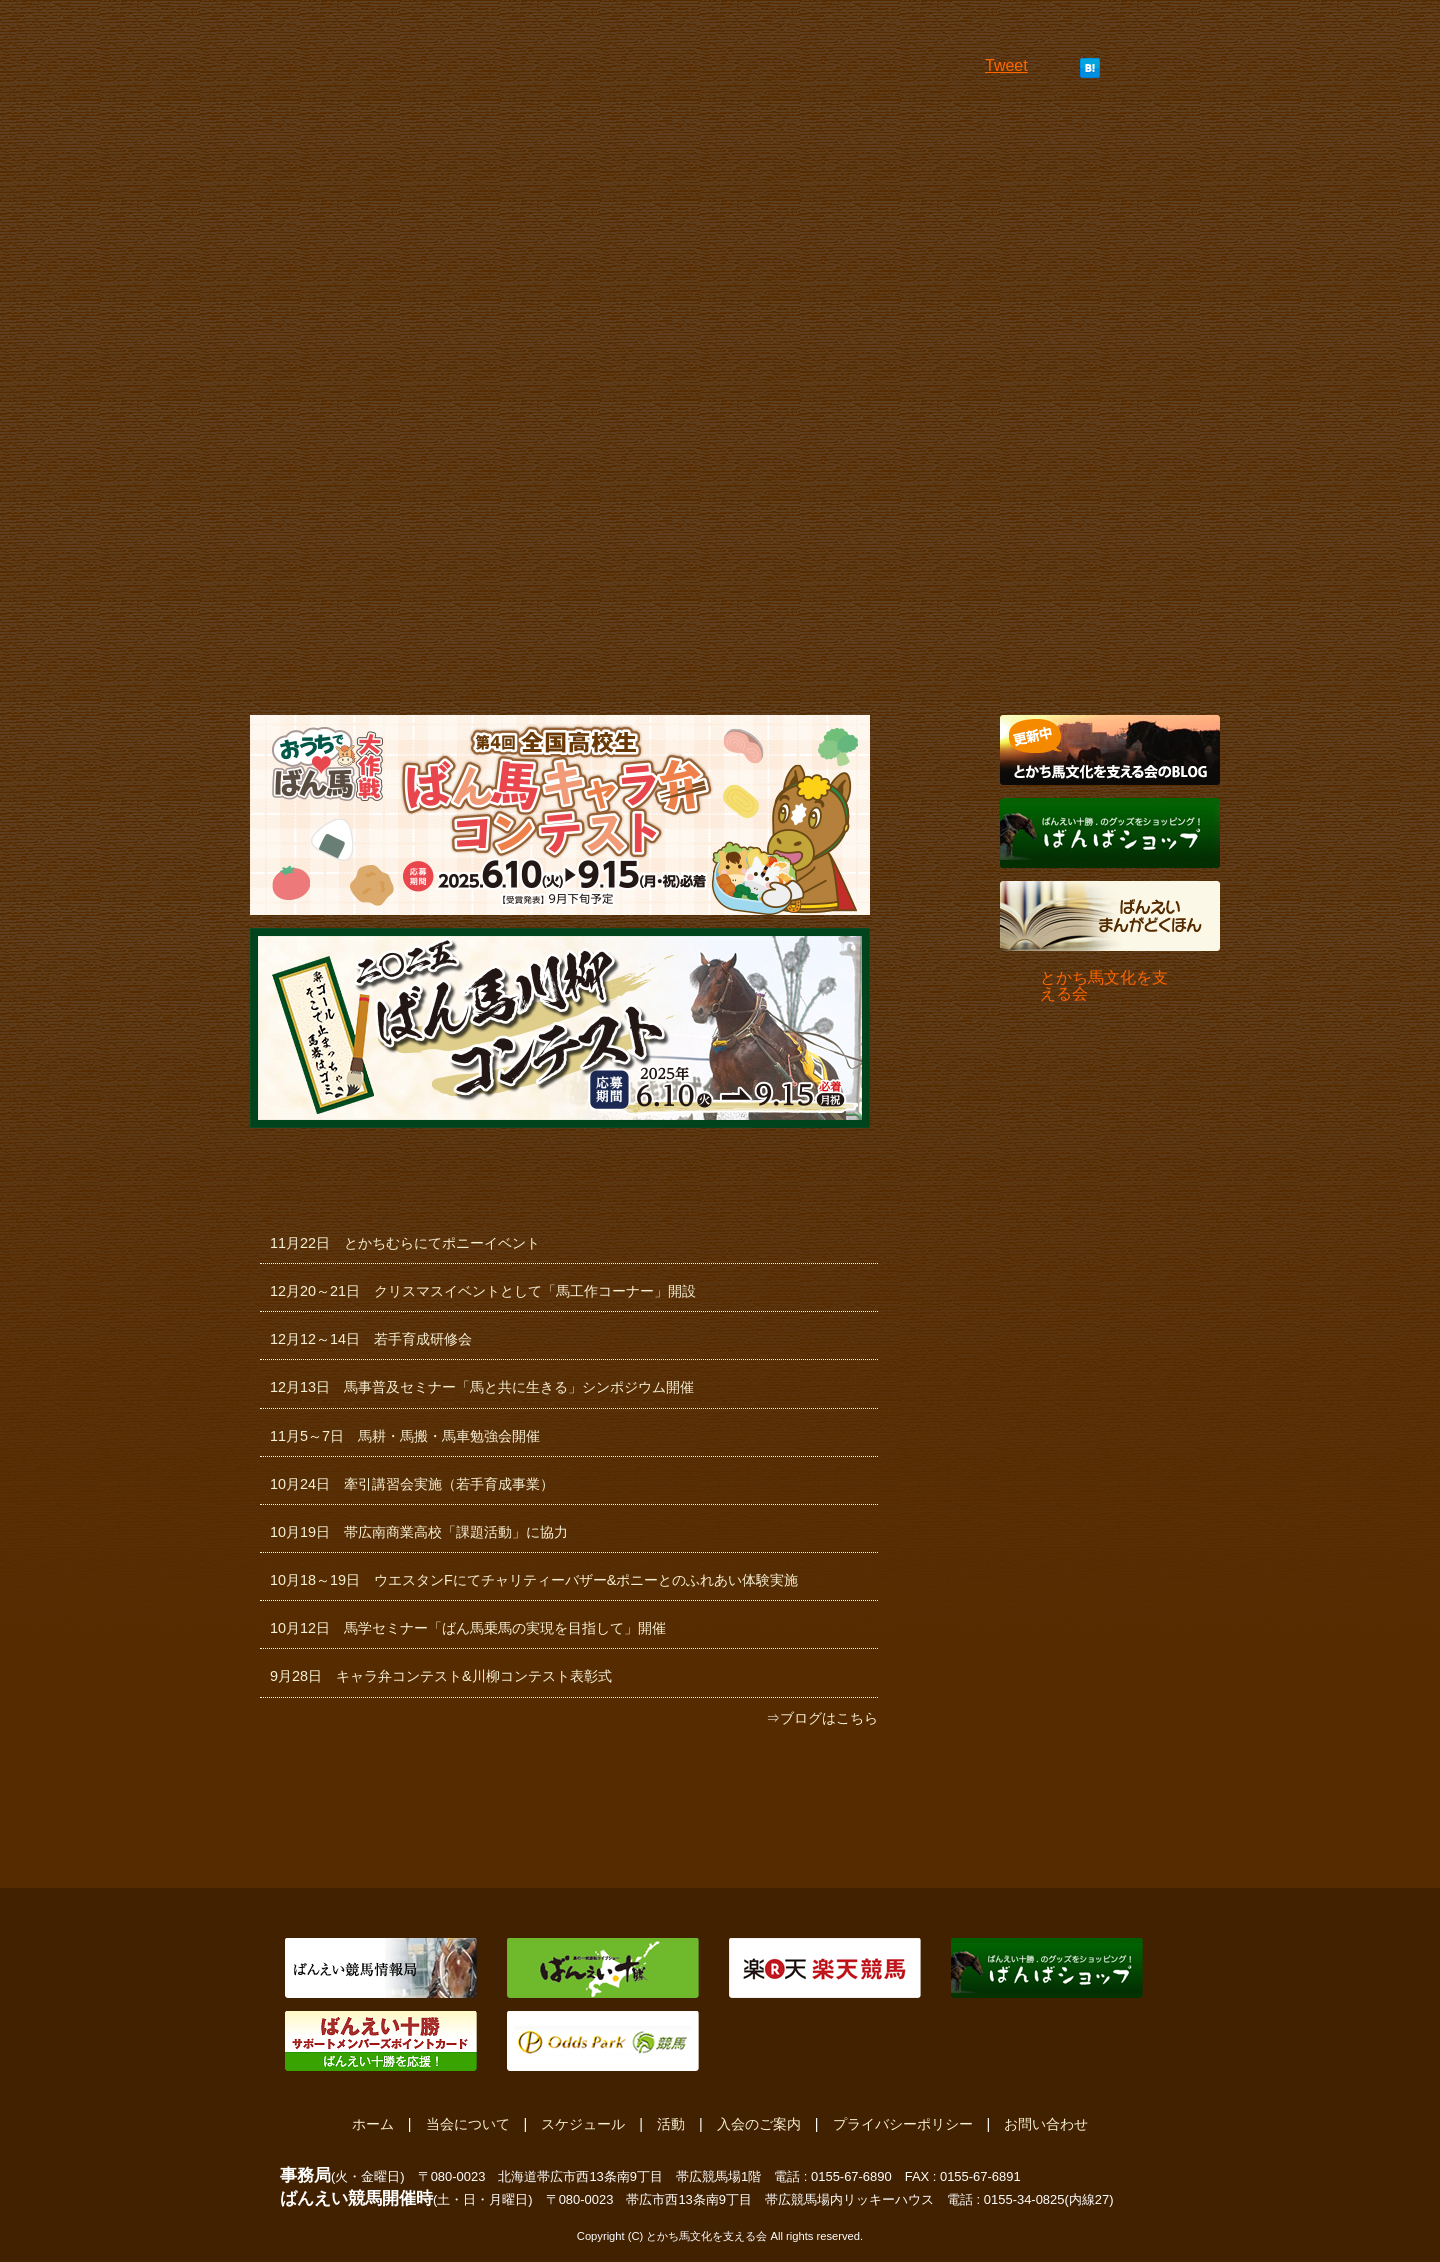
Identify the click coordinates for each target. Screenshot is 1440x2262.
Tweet (1006, 65)
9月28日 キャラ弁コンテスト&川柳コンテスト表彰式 (441, 1676)
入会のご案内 (759, 2124)
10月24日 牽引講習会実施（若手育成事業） (412, 1484)
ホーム (373, 2124)
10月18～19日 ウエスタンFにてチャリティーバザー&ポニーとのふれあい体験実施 (534, 1580)
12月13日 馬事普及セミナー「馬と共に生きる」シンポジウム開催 (482, 1387)
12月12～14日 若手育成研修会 (371, 1339)
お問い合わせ (1046, 2124)
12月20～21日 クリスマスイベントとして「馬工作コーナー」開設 (483, 1291)
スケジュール (583, 2124)
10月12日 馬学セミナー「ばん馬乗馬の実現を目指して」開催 (468, 1628)
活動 (671, 2124)
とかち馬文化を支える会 (1104, 985)
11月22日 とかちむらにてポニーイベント (405, 1243)
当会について (468, 2124)
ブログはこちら (829, 1718)
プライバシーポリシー (903, 2124)
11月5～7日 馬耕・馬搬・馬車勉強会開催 (405, 1436)
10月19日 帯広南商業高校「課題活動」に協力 (419, 1532)
